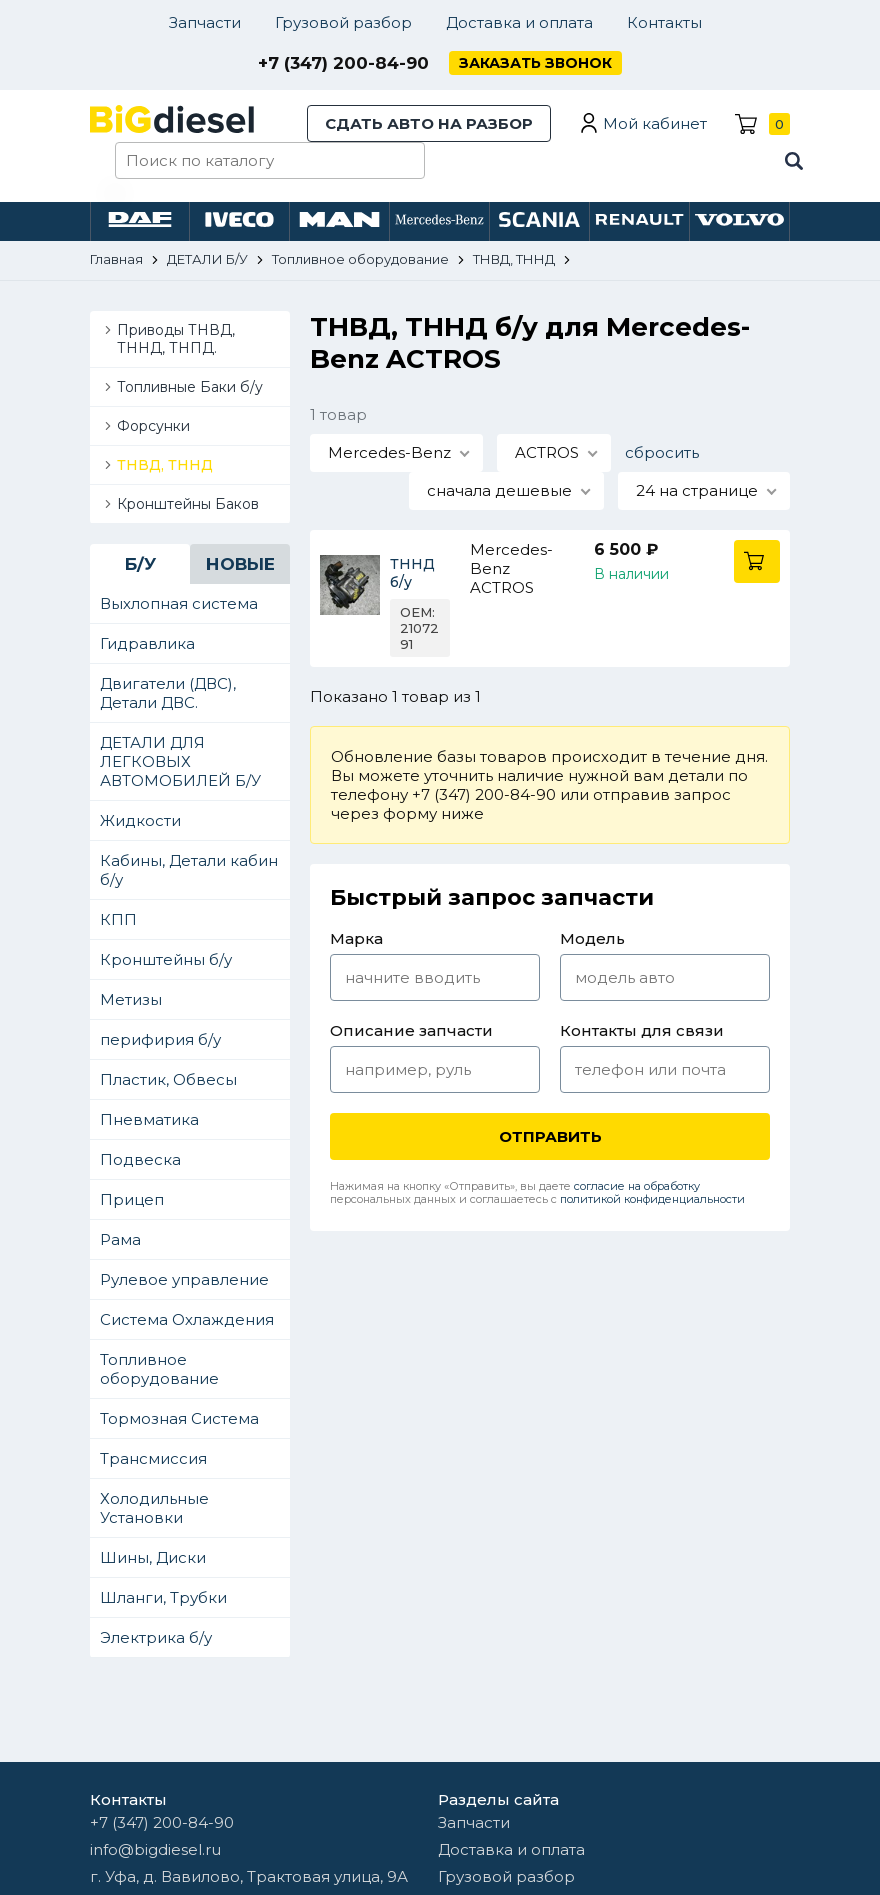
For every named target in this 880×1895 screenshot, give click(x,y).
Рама (120, 1239)
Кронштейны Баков (188, 504)
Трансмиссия (153, 1458)
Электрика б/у (156, 1637)
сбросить (662, 452)
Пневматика (149, 1119)
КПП (118, 919)
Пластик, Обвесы (168, 1079)
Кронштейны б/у (166, 959)
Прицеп (132, 1199)
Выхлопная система (179, 603)
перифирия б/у (160, 1039)
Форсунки (153, 426)
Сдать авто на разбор (429, 123)
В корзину (757, 561)
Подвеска (140, 1159)
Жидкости (140, 820)
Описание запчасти (411, 1030)
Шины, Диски (153, 1557)
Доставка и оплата (519, 22)
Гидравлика (147, 643)
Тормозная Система (179, 1418)
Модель (592, 938)
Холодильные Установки (154, 1508)
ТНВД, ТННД (165, 465)
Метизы (131, 999)
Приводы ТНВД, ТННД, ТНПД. (176, 339)
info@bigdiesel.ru (155, 1849)
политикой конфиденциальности (652, 1199)
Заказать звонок (535, 63)
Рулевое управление (184, 1279)
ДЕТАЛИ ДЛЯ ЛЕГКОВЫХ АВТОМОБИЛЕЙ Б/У (180, 761)
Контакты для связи (642, 1030)
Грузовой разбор (343, 22)
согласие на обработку (637, 1186)
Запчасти (205, 22)
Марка (356, 938)
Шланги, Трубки (163, 1597)
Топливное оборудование (159, 1369)
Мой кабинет (655, 123)
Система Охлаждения (187, 1319)
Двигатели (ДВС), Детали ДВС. (168, 693)
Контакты (664, 22)
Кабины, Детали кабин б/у (189, 870)
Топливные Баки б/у (190, 387)
